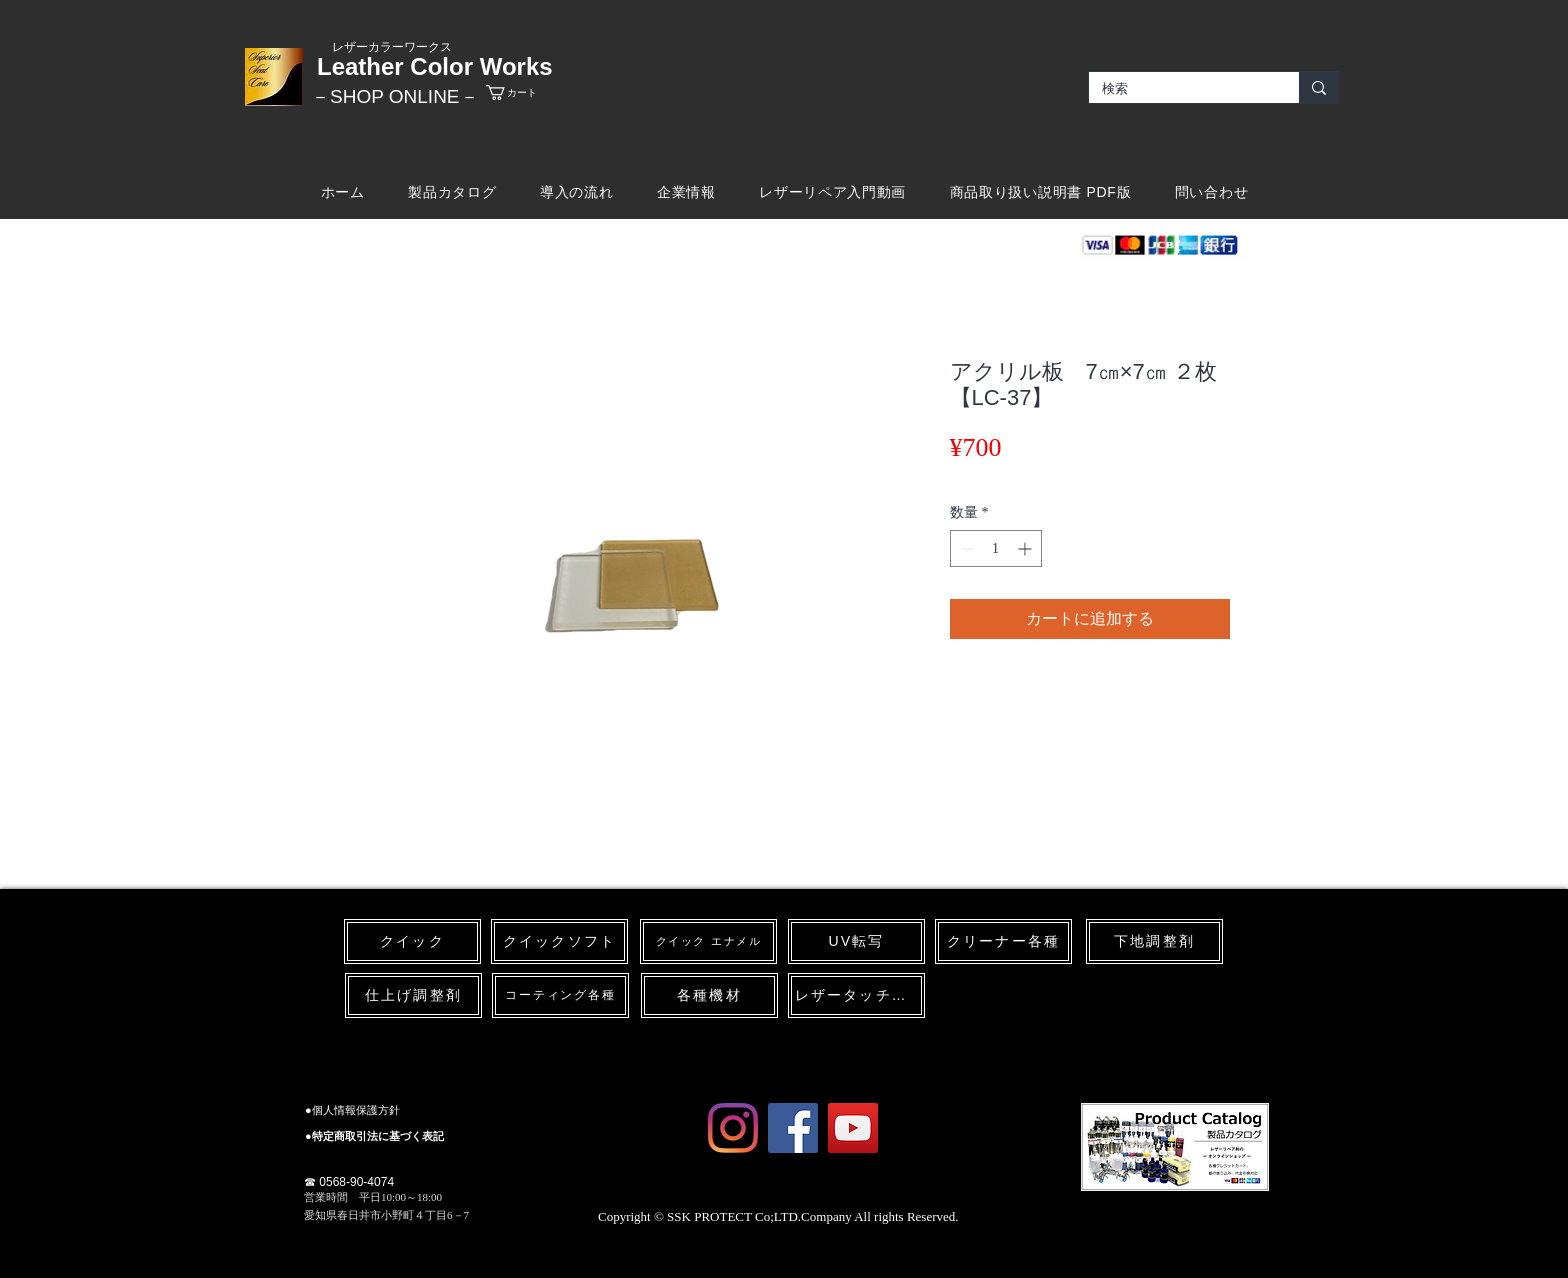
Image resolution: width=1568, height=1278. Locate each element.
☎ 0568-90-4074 (349, 1182)
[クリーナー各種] (1003, 941)
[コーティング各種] (560, 995)
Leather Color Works (435, 66)
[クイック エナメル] (708, 941)
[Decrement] (965, 548)
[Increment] (1026, 548)
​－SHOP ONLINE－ (395, 96)
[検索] (1179, 89)
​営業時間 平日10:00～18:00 (373, 1197)
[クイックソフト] (559, 941)
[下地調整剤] (1154, 941)
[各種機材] (709, 995)
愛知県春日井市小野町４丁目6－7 (386, 1215)
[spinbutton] (996, 548)
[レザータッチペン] (856, 995)
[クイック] (412, 941)
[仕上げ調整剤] (413, 995)
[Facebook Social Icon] (793, 1128)
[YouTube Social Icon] (853, 1128)
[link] (529, 92)
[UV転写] (856, 941)
